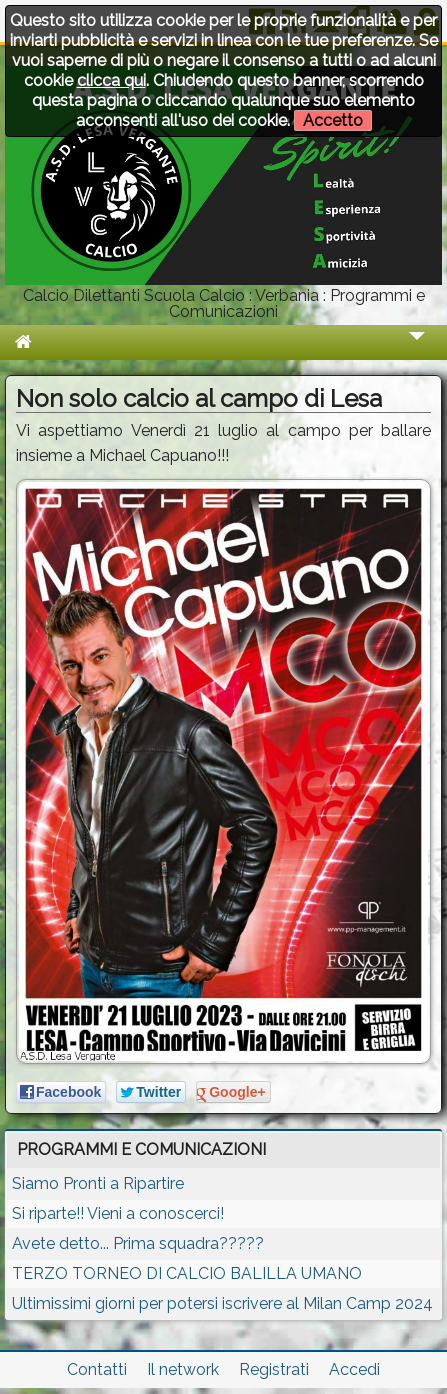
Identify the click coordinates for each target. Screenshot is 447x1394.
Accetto (333, 120)
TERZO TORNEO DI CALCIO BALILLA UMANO (187, 1273)
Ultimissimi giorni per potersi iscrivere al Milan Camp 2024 (222, 1303)
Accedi (354, 1369)
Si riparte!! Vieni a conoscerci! (118, 1213)
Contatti (97, 1369)
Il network (183, 1369)
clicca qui (111, 80)
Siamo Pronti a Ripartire (98, 1183)
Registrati (274, 1369)
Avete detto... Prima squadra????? (138, 1243)
